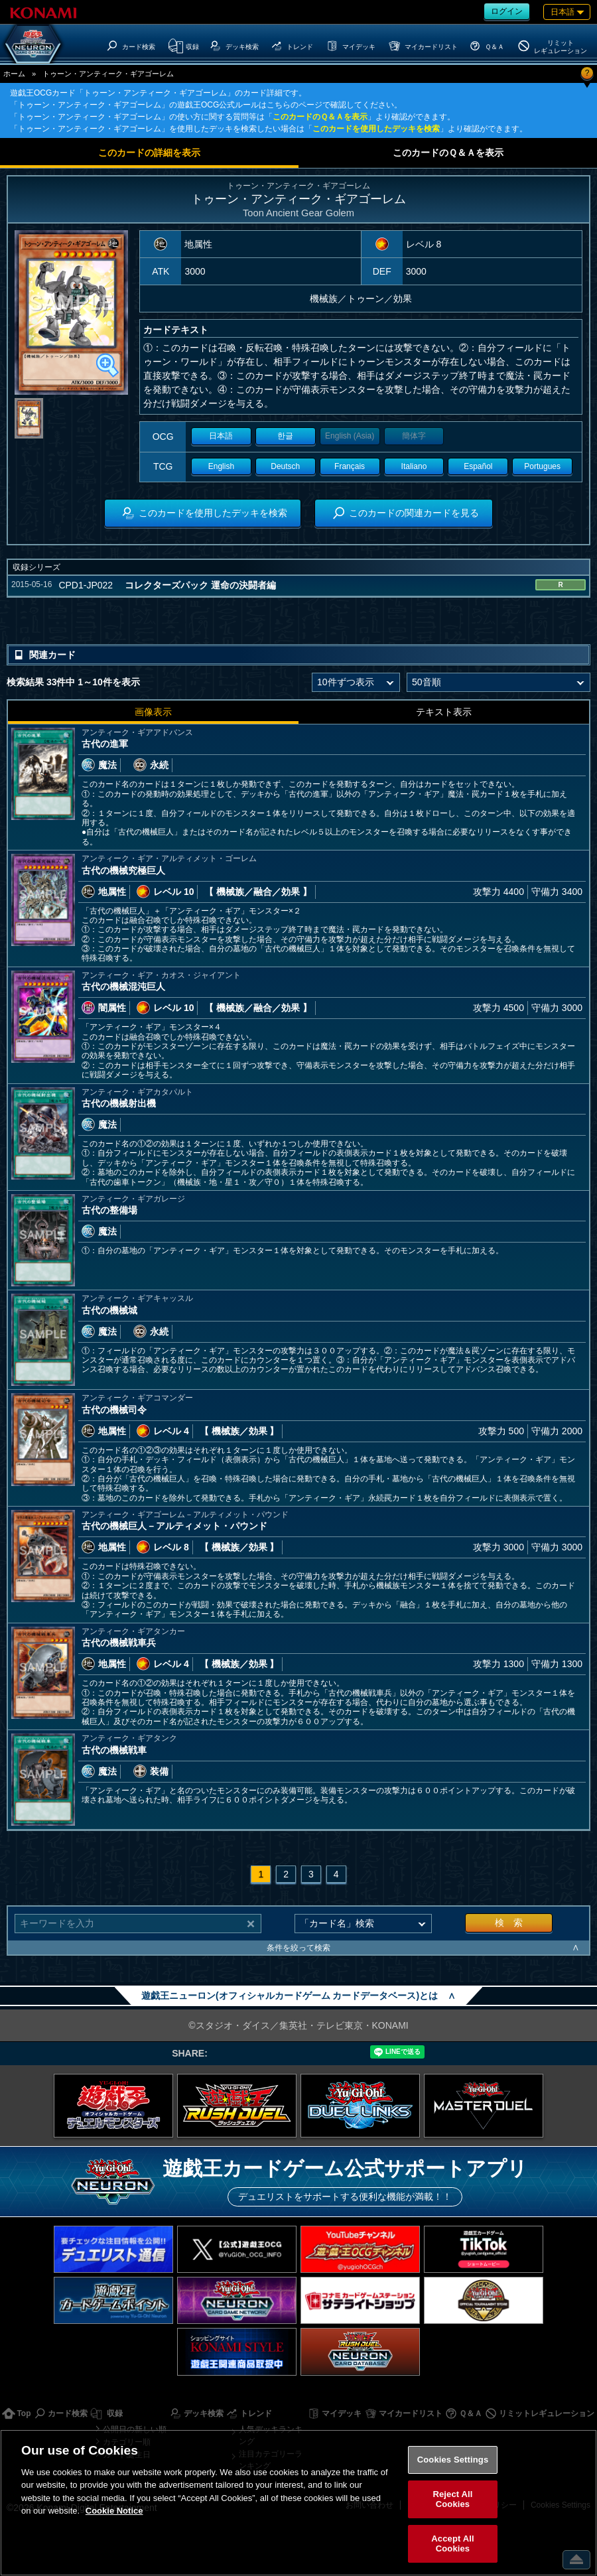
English (221, 466)
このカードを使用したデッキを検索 (376, 128)
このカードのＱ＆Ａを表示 (320, 116)
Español (478, 466)
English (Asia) (349, 436)
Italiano (414, 466)
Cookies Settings (453, 2460)
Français (349, 466)
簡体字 (414, 436)
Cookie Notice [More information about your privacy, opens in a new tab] (114, 2511)
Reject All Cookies (452, 2499)
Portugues (542, 466)
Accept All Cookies (452, 2544)
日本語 (221, 436)
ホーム (14, 74)
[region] (298, 2502)
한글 (285, 436)
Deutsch (285, 466)
